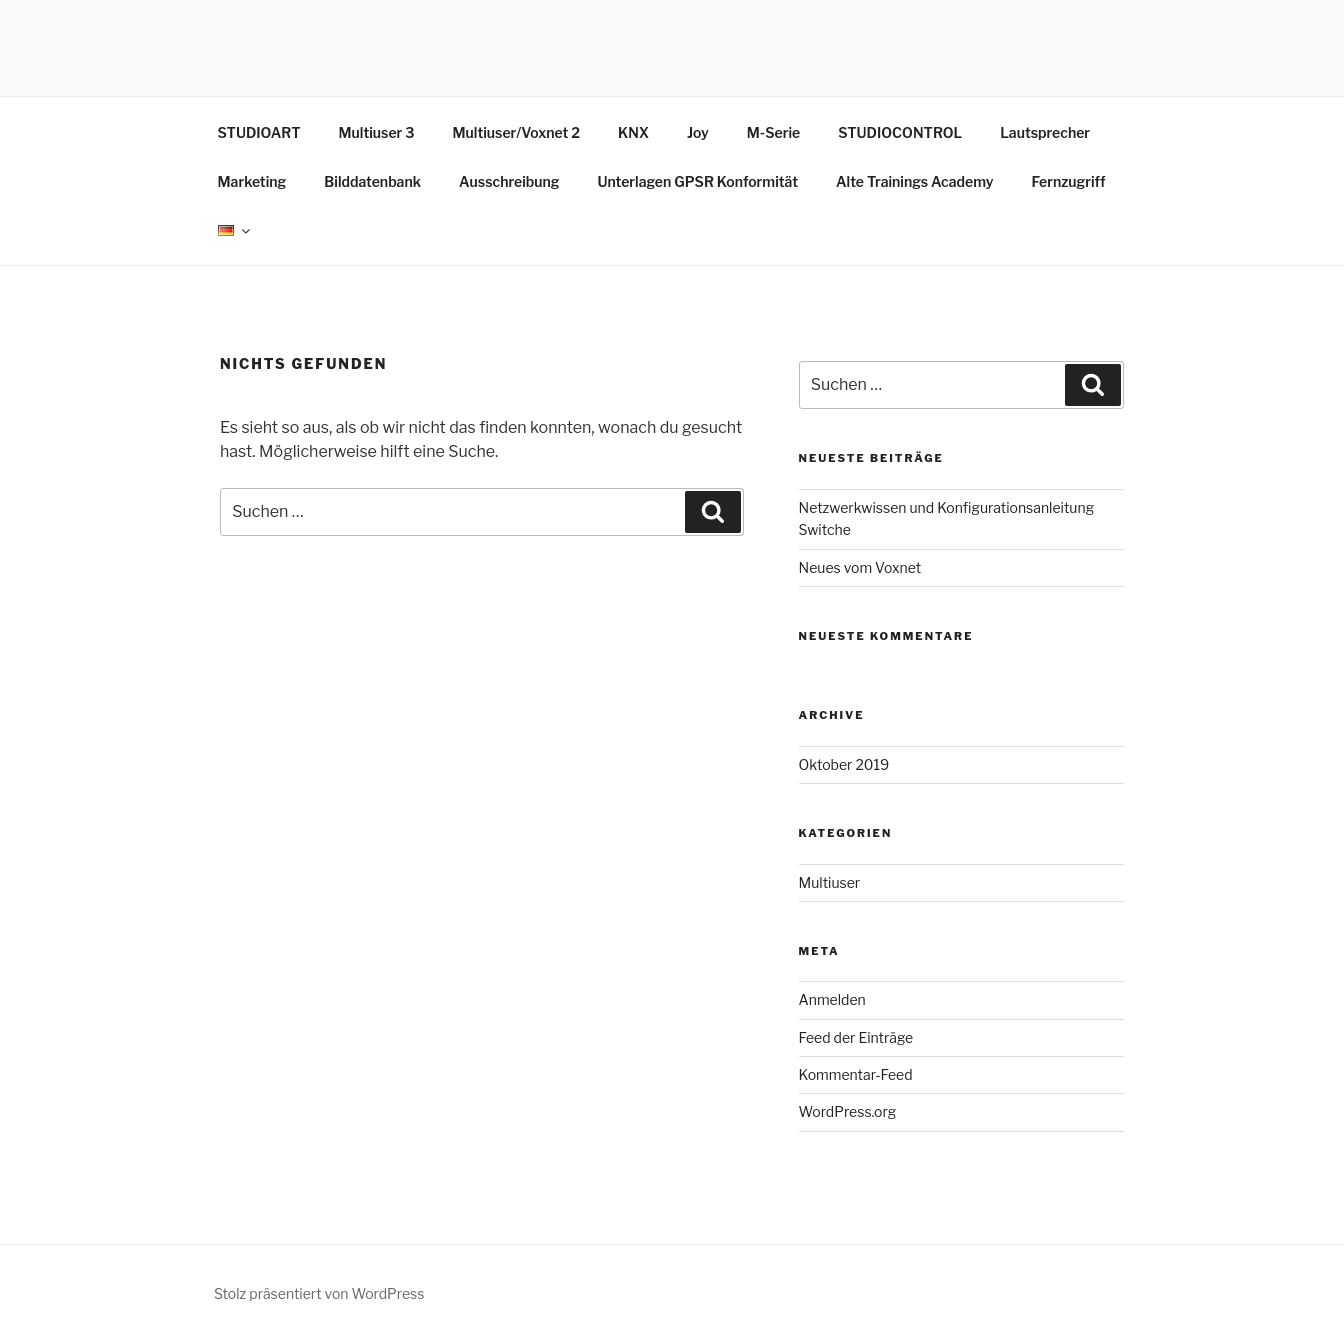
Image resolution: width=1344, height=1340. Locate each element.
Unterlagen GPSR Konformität (697, 181)
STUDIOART (259, 132)
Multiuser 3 (377, 132)
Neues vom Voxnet (860, 567)
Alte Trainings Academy (915, 181)
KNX (633, 132)
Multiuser (830, 882)
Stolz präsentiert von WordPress (319, 1293)
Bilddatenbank (372, 181)
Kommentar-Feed (856, 1074)
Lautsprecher (1045, 132)
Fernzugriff (1069, 181)
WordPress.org (848, 1111)
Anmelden (832, 999)
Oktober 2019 (844, 764)
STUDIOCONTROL (900, 132)
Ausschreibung (509, 181)
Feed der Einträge (856, 1037)
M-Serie (773, 132)
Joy (698, 132)
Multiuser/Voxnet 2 (516, 132)
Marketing (252, 181)
